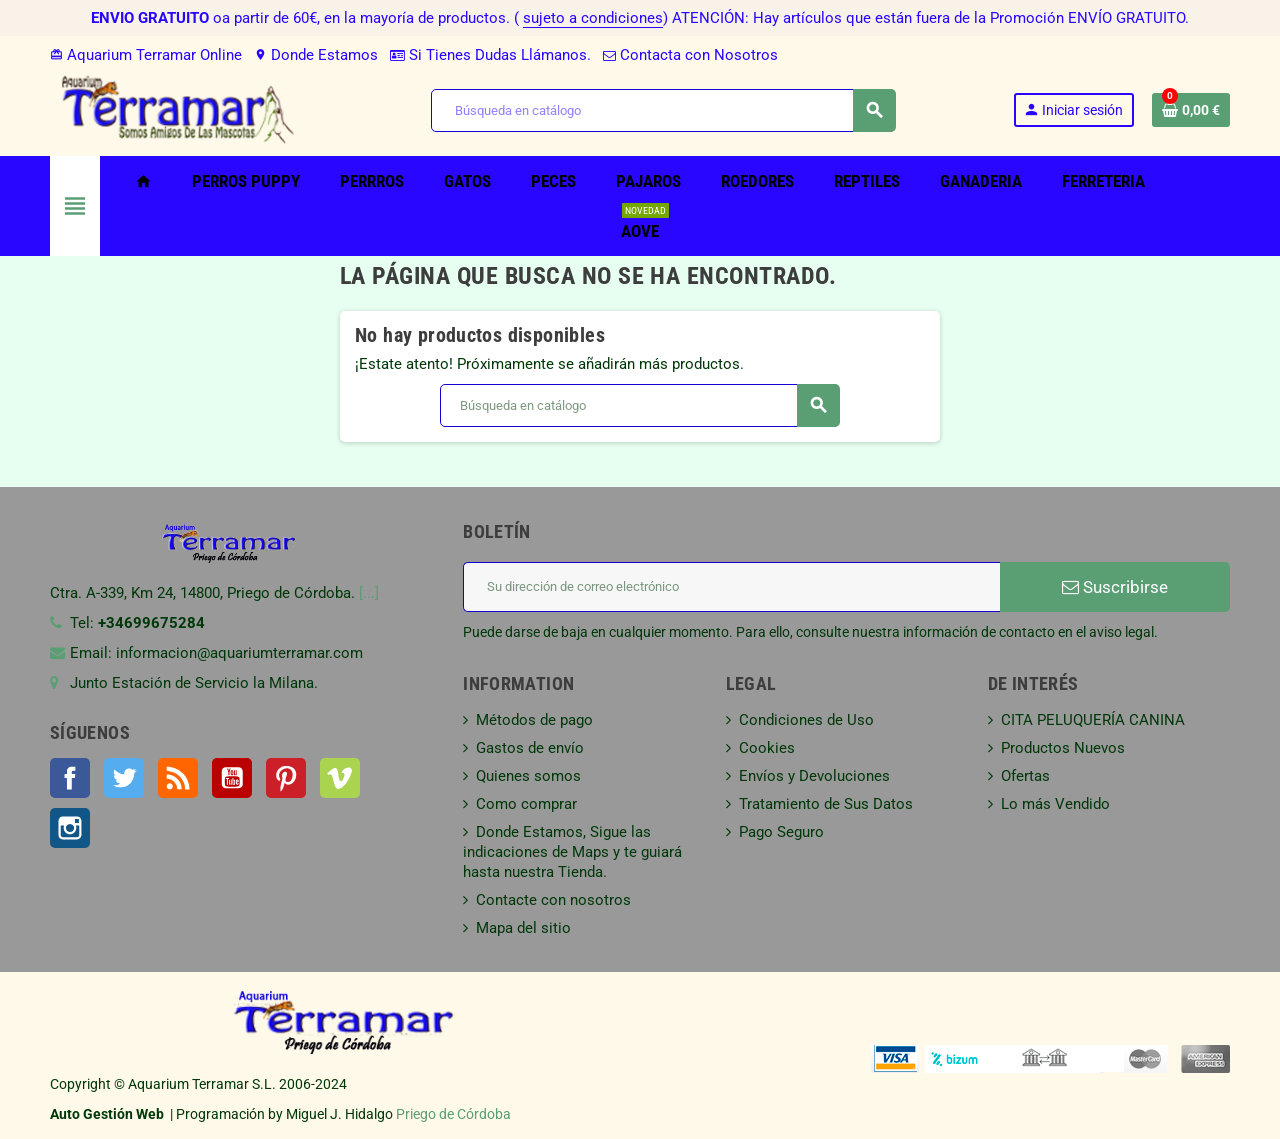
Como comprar (526, 804)
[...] (369, 593)
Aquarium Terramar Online (146, 55)
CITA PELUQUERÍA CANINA (1093, 720)
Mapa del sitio (523, 928)
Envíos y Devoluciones (814, 776)
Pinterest (286, 778)
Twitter (124, 778)
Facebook (70, 778)
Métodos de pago (534, 720)
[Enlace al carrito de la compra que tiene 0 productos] (1191, 110)
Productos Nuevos (1063, 748)
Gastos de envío (530, 748)
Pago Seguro (781, 832)
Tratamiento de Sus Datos (826, 804)
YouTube (232, 778)
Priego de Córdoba (453, 1114)
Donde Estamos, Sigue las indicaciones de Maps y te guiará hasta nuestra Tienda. (572, 852)
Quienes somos (528, 776)
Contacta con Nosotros (690, 55)
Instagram (70, 828)
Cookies (767, 748)
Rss (178, 778)
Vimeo (340, 778)
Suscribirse (1115, 587)
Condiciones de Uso (806, 720)
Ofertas (1025, 776)
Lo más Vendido (1055, 804)
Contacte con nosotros (553, 900)
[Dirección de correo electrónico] (731, 587)
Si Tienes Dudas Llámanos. (490, 55)
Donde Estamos (316, 55)
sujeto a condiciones (593, 18)
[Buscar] (663, 110)
